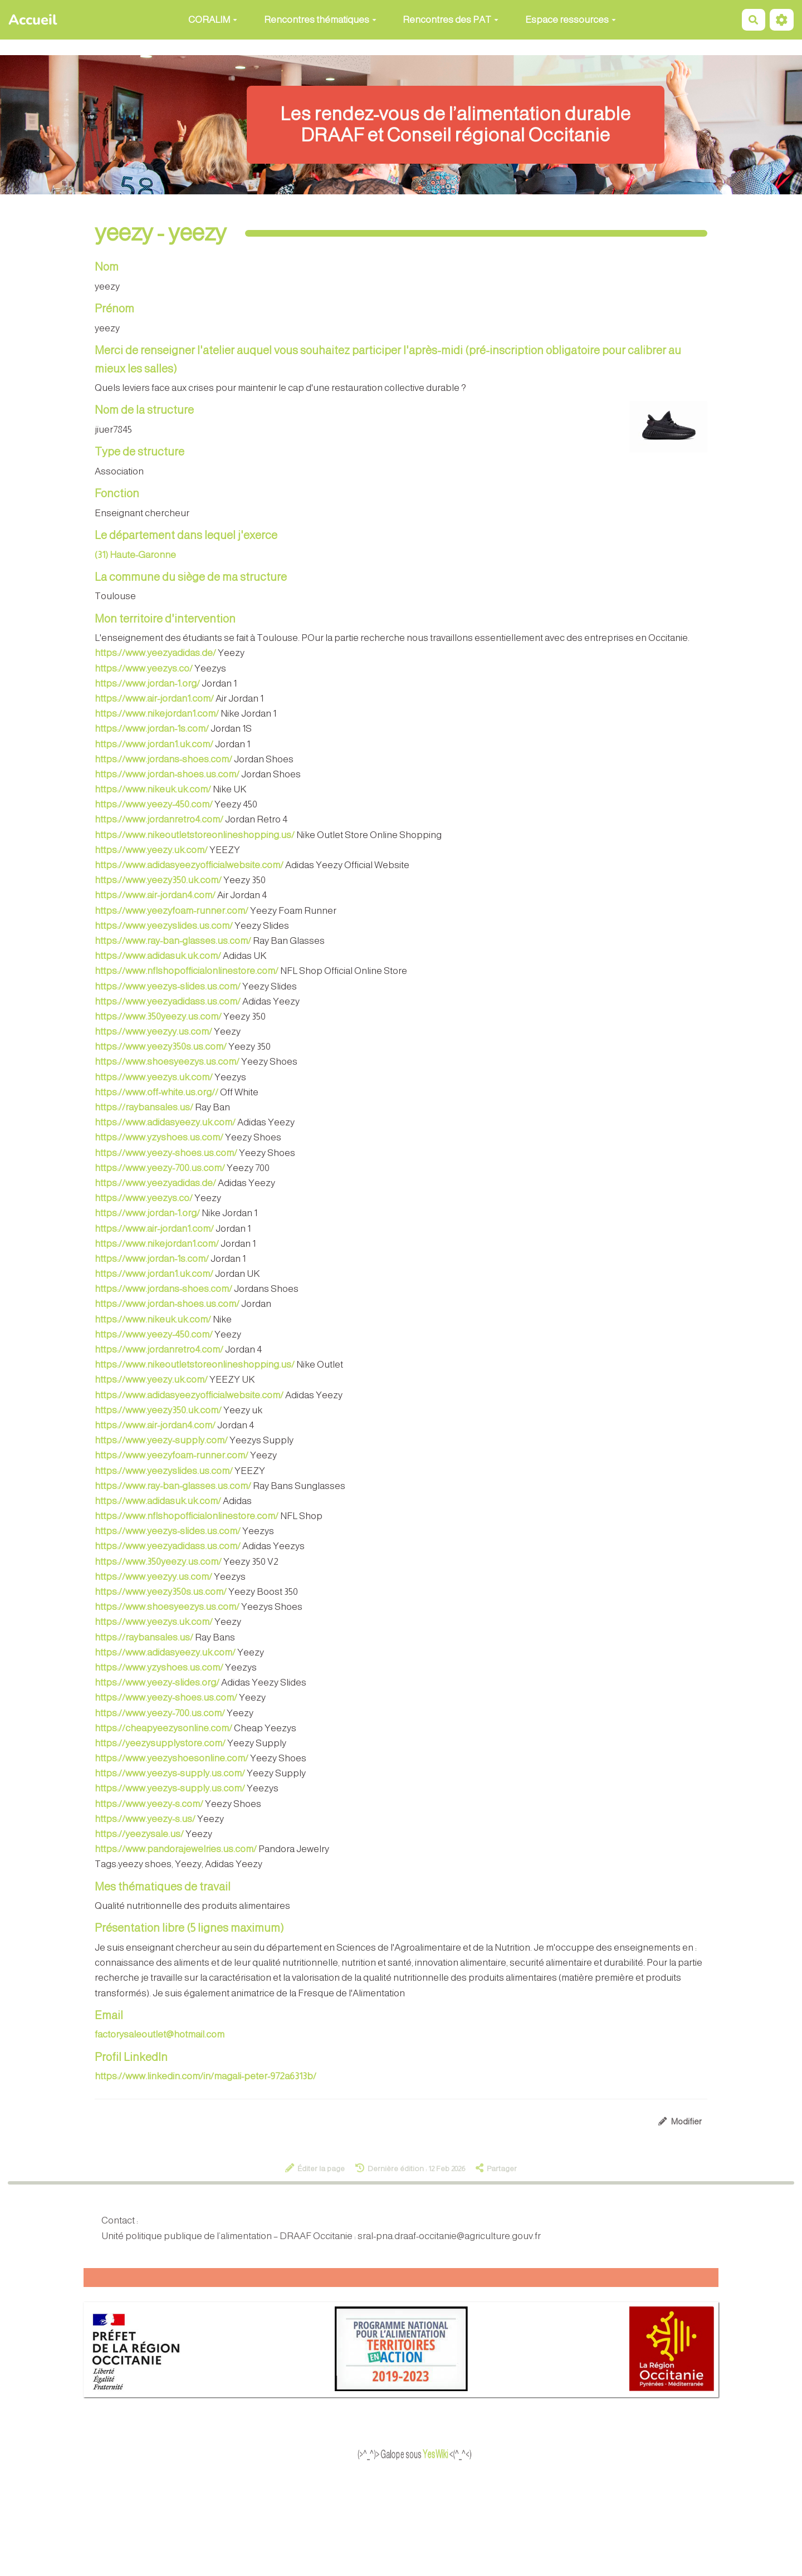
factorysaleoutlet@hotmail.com (159, 2034)
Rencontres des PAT (450, 19)
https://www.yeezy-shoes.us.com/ (166, 1153)
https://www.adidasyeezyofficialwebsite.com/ (189, 865)
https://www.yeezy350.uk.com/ (158, 880)
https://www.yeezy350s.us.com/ (161, 1046)
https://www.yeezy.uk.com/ (151, 850)
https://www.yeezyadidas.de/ (155, 653)
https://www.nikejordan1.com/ (157, 713)
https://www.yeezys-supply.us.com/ (170, 1773)
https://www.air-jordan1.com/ (154, 698)
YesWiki (454, 2454)
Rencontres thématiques (320, 19)
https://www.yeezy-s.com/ (149, 1804)
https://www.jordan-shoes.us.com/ (167, 774)
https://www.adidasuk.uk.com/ (158, 956)
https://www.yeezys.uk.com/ (154, 1077)
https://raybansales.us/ (144, 1107)
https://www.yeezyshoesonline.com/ (171, 1758)
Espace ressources (570, 19)
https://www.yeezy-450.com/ (154, 804)
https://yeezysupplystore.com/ (160, 1743)
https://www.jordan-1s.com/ (152, 728)
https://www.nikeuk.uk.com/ (153, 789)
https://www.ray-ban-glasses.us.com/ (173, 941)
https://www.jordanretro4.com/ (159, 819)
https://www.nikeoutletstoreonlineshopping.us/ (195, 835)
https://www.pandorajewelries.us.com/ (176, 1849)
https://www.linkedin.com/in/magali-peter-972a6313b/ (205, 2076)
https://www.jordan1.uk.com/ (154, 744)
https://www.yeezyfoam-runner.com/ (171, 910)
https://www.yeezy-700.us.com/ (160, 1168)
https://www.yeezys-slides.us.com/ (168, 986)
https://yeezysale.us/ (139, 1834)
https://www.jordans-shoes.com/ (163, 759)
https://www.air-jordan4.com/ (155, 895)
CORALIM (212, 19)
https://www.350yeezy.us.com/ (158, 1016)
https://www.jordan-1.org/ (147, 683)
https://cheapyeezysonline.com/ (163, 1728)
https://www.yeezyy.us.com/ (153, 1031)
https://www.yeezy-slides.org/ (157, 1682)
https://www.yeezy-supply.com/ (161, 1440)
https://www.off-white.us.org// (156, 1092)
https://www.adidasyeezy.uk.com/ (165, 1122)
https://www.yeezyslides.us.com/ (164, 925)
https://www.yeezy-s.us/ (145, 1819)
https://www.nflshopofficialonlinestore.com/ (186, 971)
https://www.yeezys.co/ (144, 668)
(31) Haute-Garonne (135, 555)
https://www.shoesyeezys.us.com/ (167, 1061)
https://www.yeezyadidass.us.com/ (168, 1001)
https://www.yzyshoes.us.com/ (159, 1137)
